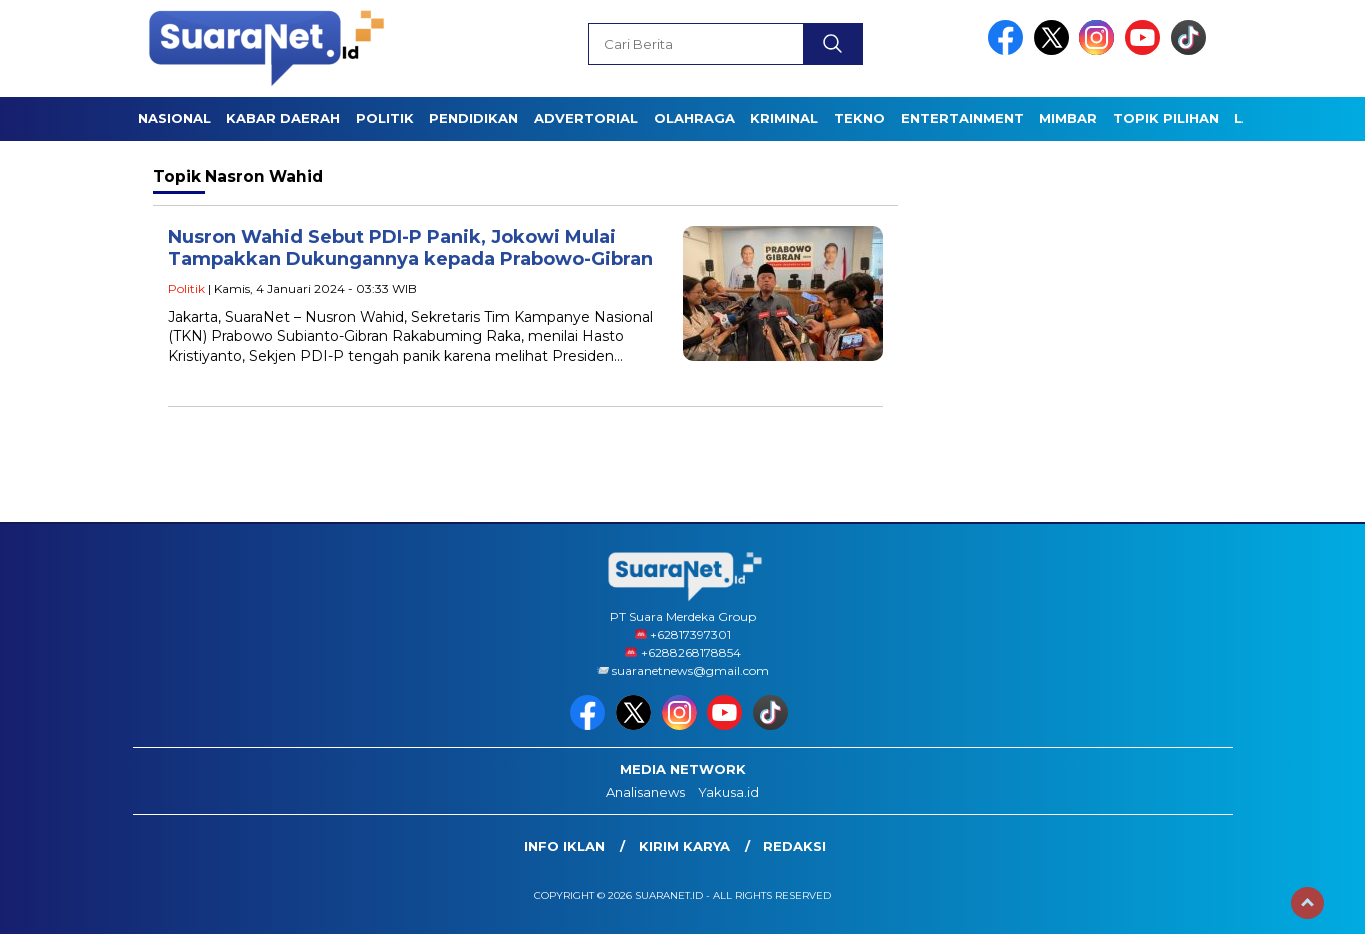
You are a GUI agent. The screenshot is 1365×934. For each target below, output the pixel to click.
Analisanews (645, 792)
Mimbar (1068, 118)
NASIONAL (174, 118)
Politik (186, 288)
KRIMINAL (784, 118)
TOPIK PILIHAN (1166, 118)
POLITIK (385, 118)
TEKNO (859, 118)
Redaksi (794, 846)
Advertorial (586, 118)
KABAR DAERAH (283, 118)
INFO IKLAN (564, 846)
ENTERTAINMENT (962, 118)
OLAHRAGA (694, 118)
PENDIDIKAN (473, 118)
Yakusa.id (728, 792)
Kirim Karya (684, 846)
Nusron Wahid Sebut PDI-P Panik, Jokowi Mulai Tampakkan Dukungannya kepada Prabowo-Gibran (410, 248)
